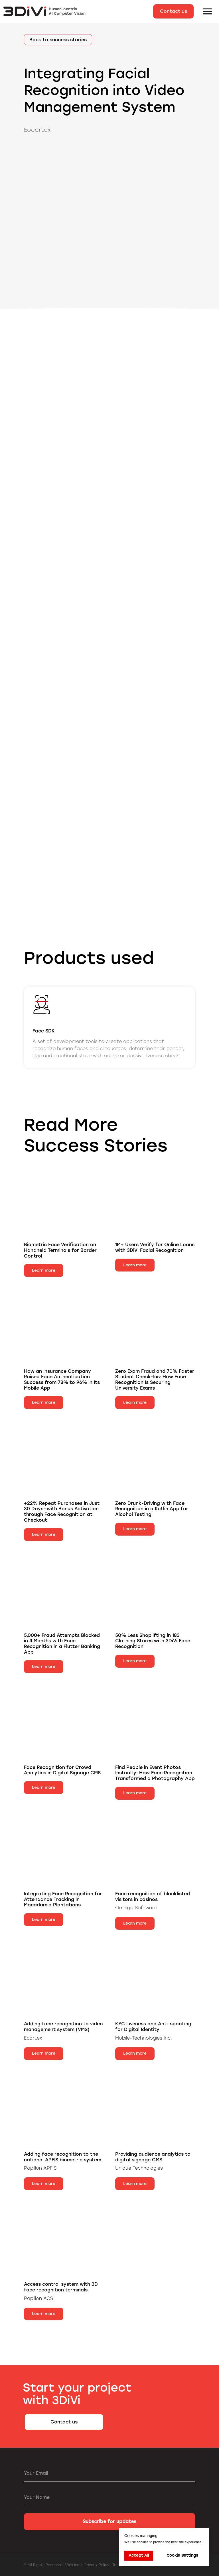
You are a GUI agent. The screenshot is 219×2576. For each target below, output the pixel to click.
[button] (173, 11)
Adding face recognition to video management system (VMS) (63, 2026)
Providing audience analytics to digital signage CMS (152, 2157)
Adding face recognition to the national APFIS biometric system (62, 2157)
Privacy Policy (96, 2565)
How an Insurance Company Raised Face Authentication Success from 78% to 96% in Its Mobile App (62, 1380)
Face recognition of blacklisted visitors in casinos (152, 1896)
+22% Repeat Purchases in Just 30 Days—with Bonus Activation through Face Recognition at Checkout (62, 1512)
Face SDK (44, 1031)
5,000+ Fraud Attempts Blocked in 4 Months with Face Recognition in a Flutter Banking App (62, 1644)
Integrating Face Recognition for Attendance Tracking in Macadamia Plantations (63, 1899)
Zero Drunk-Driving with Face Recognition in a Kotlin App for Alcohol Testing (151, 1509)
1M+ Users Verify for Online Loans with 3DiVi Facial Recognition (154, 1247)
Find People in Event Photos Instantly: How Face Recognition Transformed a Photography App (155, 1773)
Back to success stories (58, 39)
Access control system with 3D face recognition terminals (61, 2287)
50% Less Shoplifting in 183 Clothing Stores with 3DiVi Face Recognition (152, 1641)
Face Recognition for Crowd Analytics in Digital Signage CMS (62, 1770)
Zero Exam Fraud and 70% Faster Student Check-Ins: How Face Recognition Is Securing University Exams (154, 1380)
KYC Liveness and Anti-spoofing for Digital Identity (153, 2026)
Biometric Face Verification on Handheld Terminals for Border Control (60, 1250)
